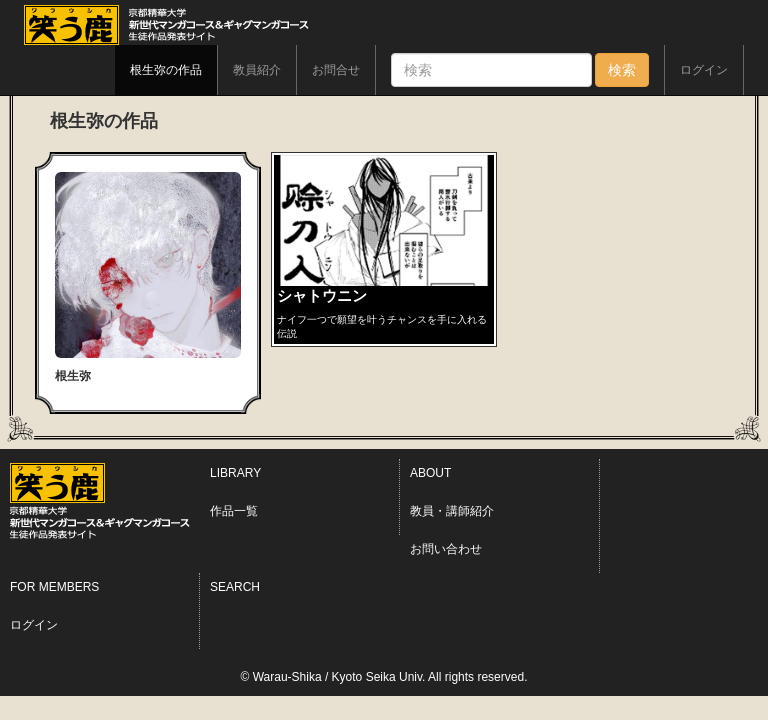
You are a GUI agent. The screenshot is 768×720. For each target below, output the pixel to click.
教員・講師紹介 (452, 511)
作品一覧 (234, 511)
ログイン (704, 70)
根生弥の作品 (166, 70)
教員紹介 (257, 70)
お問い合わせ (446, 549)
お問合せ (336, 70)
